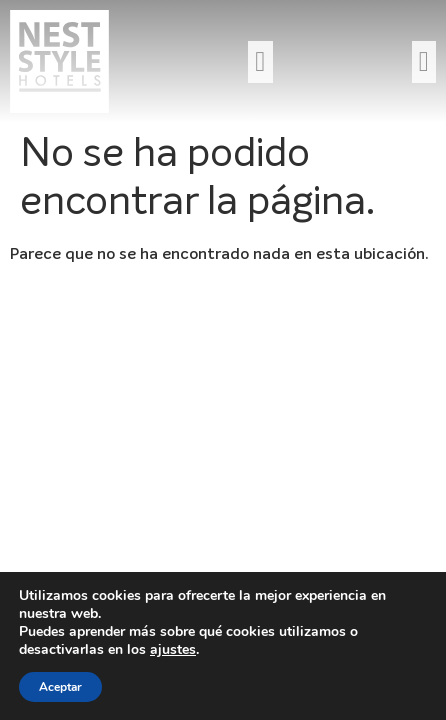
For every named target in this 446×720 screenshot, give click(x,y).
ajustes (173, 650)
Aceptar (60, 687)
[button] (260, 62)
